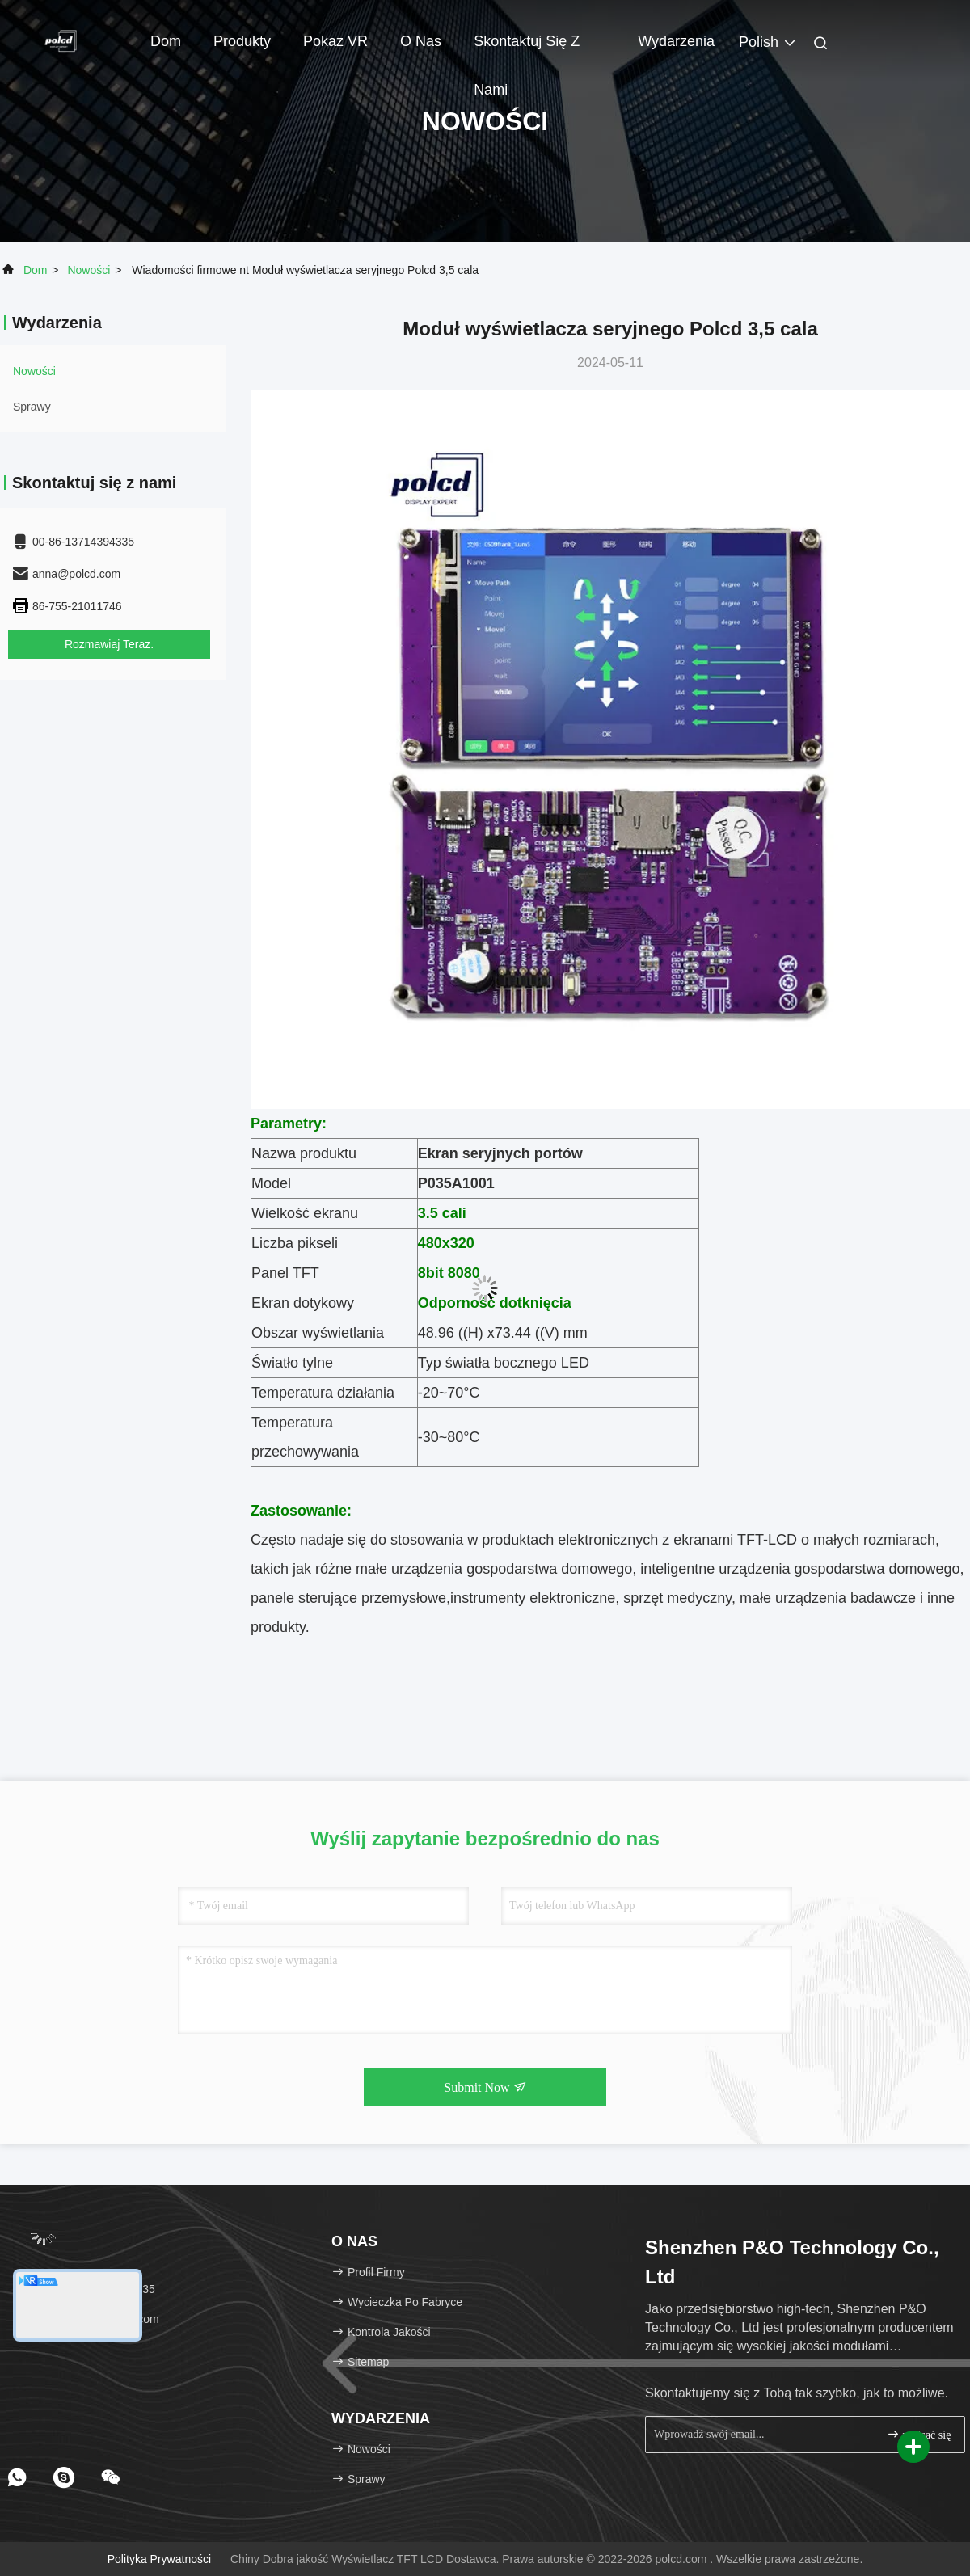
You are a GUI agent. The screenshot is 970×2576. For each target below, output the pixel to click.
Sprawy (32, 406)
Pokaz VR (335, 41)
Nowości (88, 270)
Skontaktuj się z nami (527, 49)
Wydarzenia (676, 41)
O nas (420, 41)
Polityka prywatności (159, 2559)
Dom (165, 41)
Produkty (242, 41)
